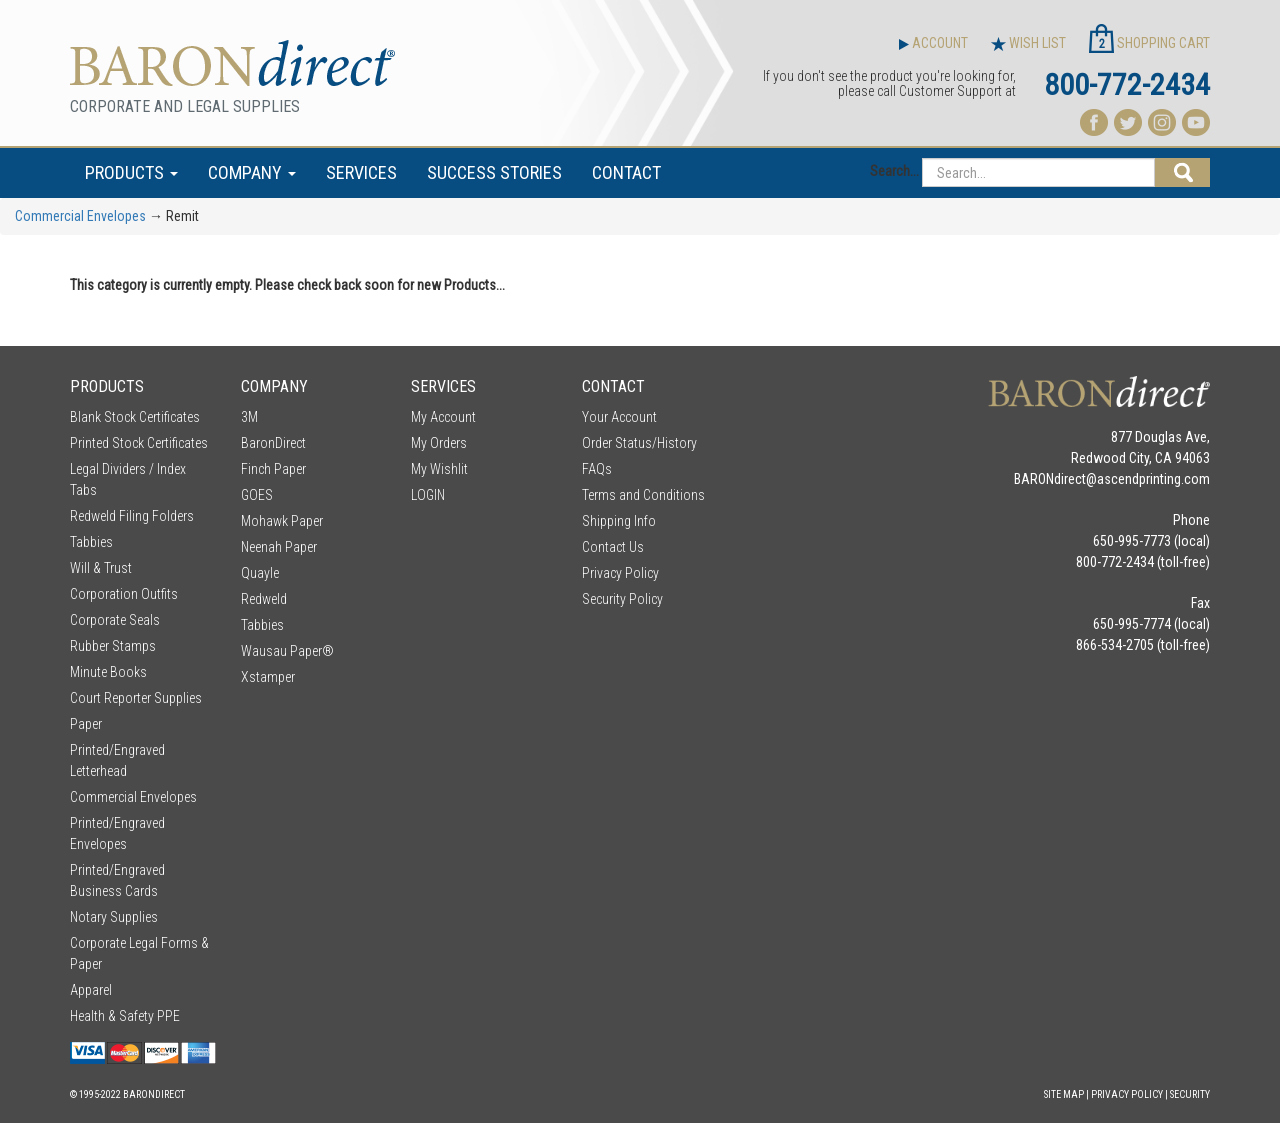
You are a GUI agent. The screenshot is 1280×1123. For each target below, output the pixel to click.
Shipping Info (619, 521)
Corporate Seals (115, 620)
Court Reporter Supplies (136, 698)
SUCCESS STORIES (494, 172)
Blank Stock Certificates (135, 417)
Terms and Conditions (643, 495)
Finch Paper (273, 469)
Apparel (91, 990)
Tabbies (91, 542)
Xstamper (268, 677)
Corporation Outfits (124, 594)
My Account (443, 417)
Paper (86, 724)
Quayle (260, 573)
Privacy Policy (620, 573)
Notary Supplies (114, 917)
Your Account (619, 417)
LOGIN (428, 495)
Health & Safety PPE (125, 1016)
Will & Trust (101, 568)
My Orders (439, 443)
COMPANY (252, 172)
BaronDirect (273, 443)
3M (249, 417)
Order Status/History (639, 443)
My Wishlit (439, 469)
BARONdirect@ (1055, 479)
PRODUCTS (131, 172)
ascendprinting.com (1153, 479)
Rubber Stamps (113, 646)
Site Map (1064, 1094)
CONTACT (626, 172)
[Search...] (1038, 172)
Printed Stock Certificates (139, 443)
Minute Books (108, 672)
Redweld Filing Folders (132, 516)
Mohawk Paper (282, 521)
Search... (894, 171)
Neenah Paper (279, 547)
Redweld (264, 599)
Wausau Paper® (287, 651)
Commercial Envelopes (80, 216)
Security (1190, 1094)
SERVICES (361, 172)
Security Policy (622, 599)
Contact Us (613, 547)
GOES (257, 495)
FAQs (597, 469)
